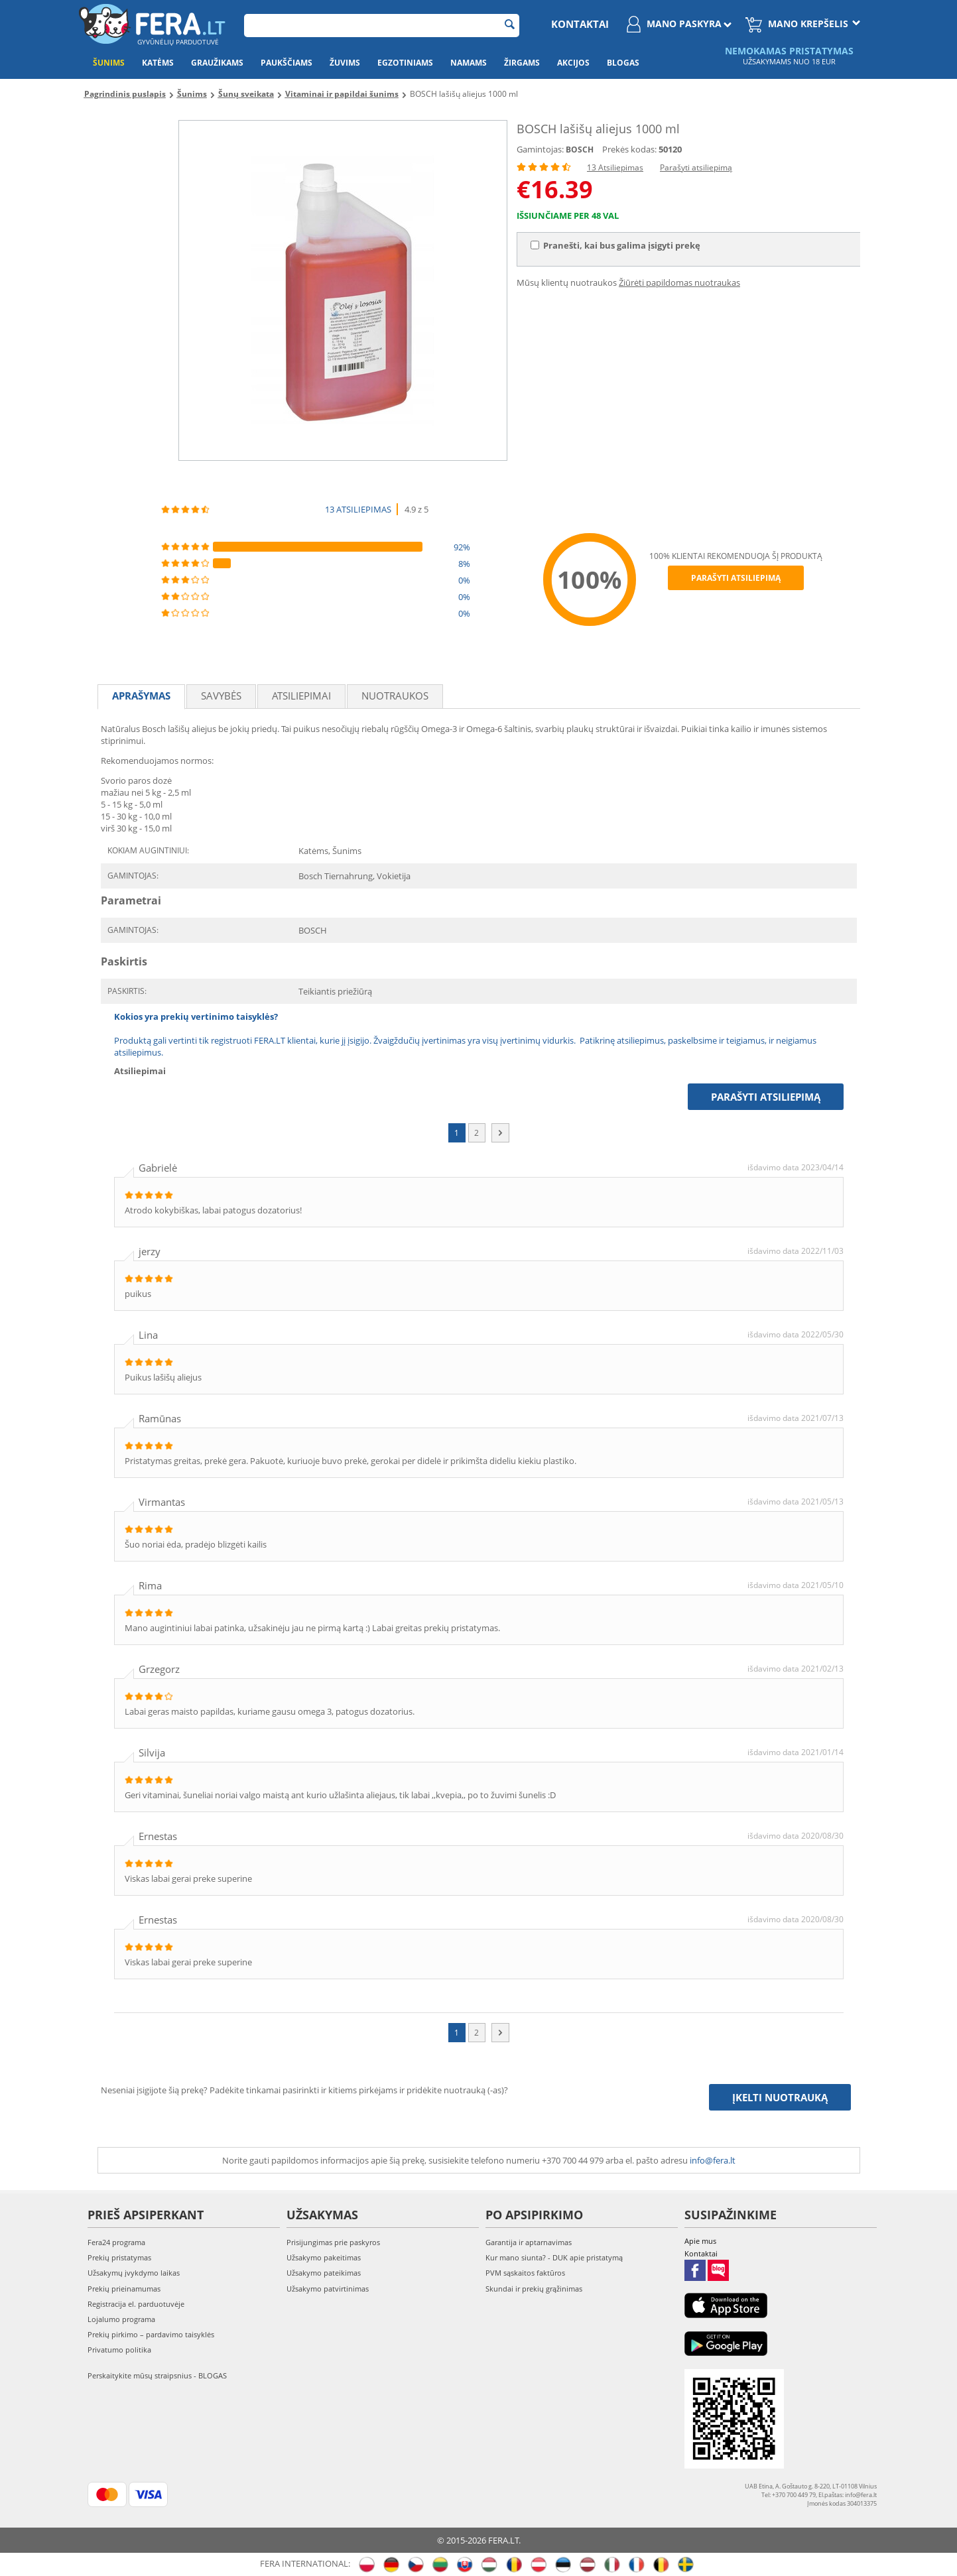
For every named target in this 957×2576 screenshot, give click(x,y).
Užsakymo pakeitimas (324, 2257)
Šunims (109, 62)
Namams (468, 62)
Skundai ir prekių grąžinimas (533, 2289)
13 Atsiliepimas (615, 167)
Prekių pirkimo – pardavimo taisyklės (151, 2334)
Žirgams (522, 62)
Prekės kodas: (629, 149)
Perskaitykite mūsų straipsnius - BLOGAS (157, 2375)
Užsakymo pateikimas (324, 2273)
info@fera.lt (712, 2160)
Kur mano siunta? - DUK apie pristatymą (554, 2257)
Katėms (158, 62)
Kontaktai (580, 24)
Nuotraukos (394, 695)
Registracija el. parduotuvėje (136, 2304)
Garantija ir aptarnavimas (528, 2242)
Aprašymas (141, 695)
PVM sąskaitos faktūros (525, 2273)
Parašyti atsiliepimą (696, 167)
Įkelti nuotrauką (780, 2097)
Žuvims (345, 62)
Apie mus (700, 2241)
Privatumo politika (119, 2350)
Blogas (623, 62)
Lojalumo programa (121, 2319)
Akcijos (573, 62)
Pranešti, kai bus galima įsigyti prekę (615, 245)
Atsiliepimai (301, 695)
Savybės (221, 695)
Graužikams (217, 62)
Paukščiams (286, 62)
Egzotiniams (405, 62)
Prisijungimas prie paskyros (333, 2242)
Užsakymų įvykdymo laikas (134, 2273)
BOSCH (580, 149)
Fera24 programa (116, 2242)
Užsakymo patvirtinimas (328, 2289)
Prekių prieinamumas (124, 2289)
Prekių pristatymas (119, 2257)
